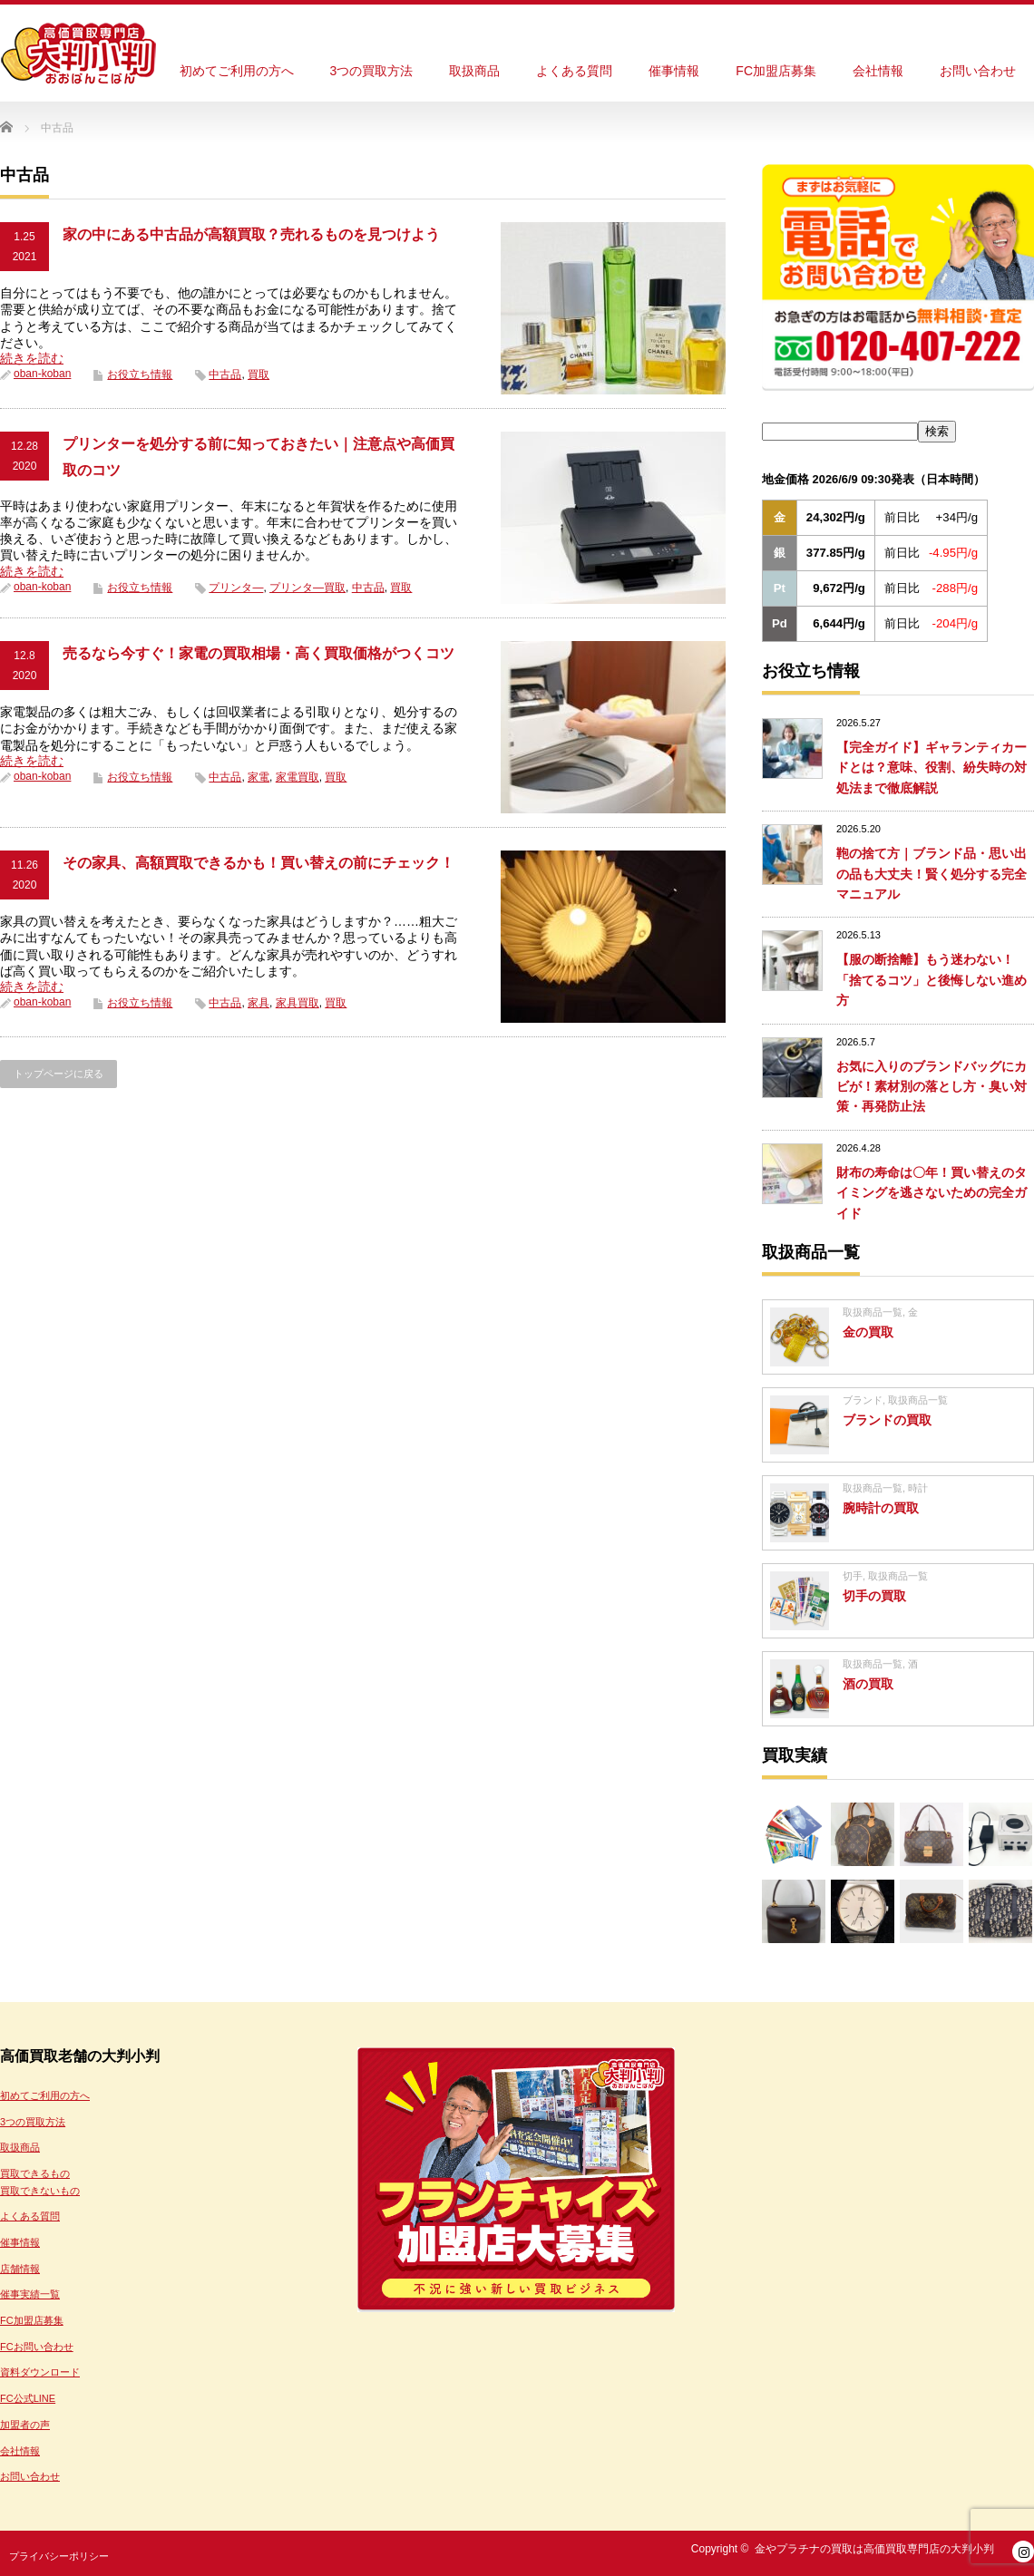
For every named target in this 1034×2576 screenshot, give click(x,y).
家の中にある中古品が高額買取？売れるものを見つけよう (251, 234)
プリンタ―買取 (307, 587)
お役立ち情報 (139, 374)
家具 (258, 1002)
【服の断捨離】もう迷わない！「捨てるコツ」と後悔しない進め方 (931, 979)
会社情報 (878, 70)
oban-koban (42, 373)
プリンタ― (236, 587)
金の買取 (868, 1332)
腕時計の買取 (881, 1508)
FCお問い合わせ (36, 2346)
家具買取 (297, 1002)
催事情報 (674, 70)
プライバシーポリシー (59, 2556)
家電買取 (297, 777)
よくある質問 (574, 70)
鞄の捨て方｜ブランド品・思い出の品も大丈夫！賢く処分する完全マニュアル (931, 873)
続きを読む (31, 358)
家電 (258, 777)
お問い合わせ (978, 70)
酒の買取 (868, 1684)
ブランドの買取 (887, 1420)
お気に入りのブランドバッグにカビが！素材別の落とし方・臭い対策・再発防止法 (931, 1086)
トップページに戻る (58, 1073)
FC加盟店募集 (776, 70)
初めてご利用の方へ (237, 70)
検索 (937, 431)
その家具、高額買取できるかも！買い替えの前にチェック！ (258, 862)
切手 (853, 1575)
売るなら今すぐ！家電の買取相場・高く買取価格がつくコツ (258, 653)
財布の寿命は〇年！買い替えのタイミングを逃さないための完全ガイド (931, 1192)
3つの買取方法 (372, 70)
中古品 (225, 374)
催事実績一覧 (30, 2294)
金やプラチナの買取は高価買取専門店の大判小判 (874, 2548)
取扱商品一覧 (872, 1312)
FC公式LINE (27, 2398)
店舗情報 (20, 2268)
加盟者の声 (25, 2424)
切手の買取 (874, 1596)
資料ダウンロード (40, 2372)
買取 (258, 374)
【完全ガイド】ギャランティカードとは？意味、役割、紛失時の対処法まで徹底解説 (931, 767)
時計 (918, 1487)
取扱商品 (474, 70)
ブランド (863, 1400)
